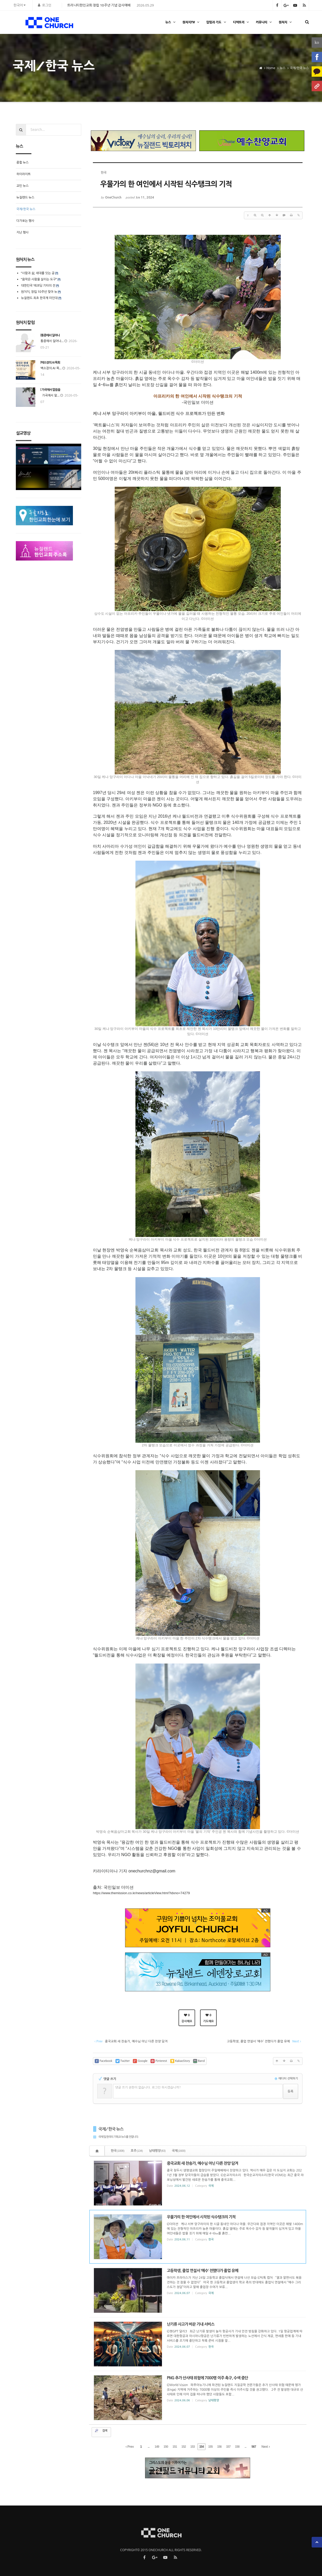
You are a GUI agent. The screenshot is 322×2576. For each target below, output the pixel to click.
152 (183, 2446)
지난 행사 (22, 232)
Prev (130, 2446)
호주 (137, 2150)
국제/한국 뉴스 (111, 2129)
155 (210, 2446)
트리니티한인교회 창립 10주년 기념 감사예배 (99, 5)
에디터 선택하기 (286, 2078)
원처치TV (191, 22)
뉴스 (171, 22)
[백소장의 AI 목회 (50, 362)
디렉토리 (241, 22)
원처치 (286, 22)
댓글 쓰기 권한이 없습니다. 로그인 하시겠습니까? (148, 2087)
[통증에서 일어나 (50, 335)
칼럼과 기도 (216, 22)
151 (175, 2446)
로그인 (46, 5)
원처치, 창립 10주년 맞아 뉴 (39, 291)
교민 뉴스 (22, 185)
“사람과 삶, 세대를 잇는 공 (38, 273)
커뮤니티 (264, 22)
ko (317, 42)
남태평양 (157, 2150)
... (148, 2446)
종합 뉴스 (22, 162)
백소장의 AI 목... (51, 368)
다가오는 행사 (25, 220)
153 (192, 2446)
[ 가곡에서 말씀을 (50, 390)
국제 (178, 2150)
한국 (117, 2150)
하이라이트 (23, 174)
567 (253, 2446)
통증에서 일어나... (52, 341)
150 (165, 2446)
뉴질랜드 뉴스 (25, 197)
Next (266, 2446)
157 (228, 2446)
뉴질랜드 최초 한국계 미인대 (39, 298)
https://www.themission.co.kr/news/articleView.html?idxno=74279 (141, 1893)
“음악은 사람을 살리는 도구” (39, 279)
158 (237, 2446)
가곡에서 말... (50, 395)
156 (219, 2446)
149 (157, 2446)
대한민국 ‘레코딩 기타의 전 (38, 285)
